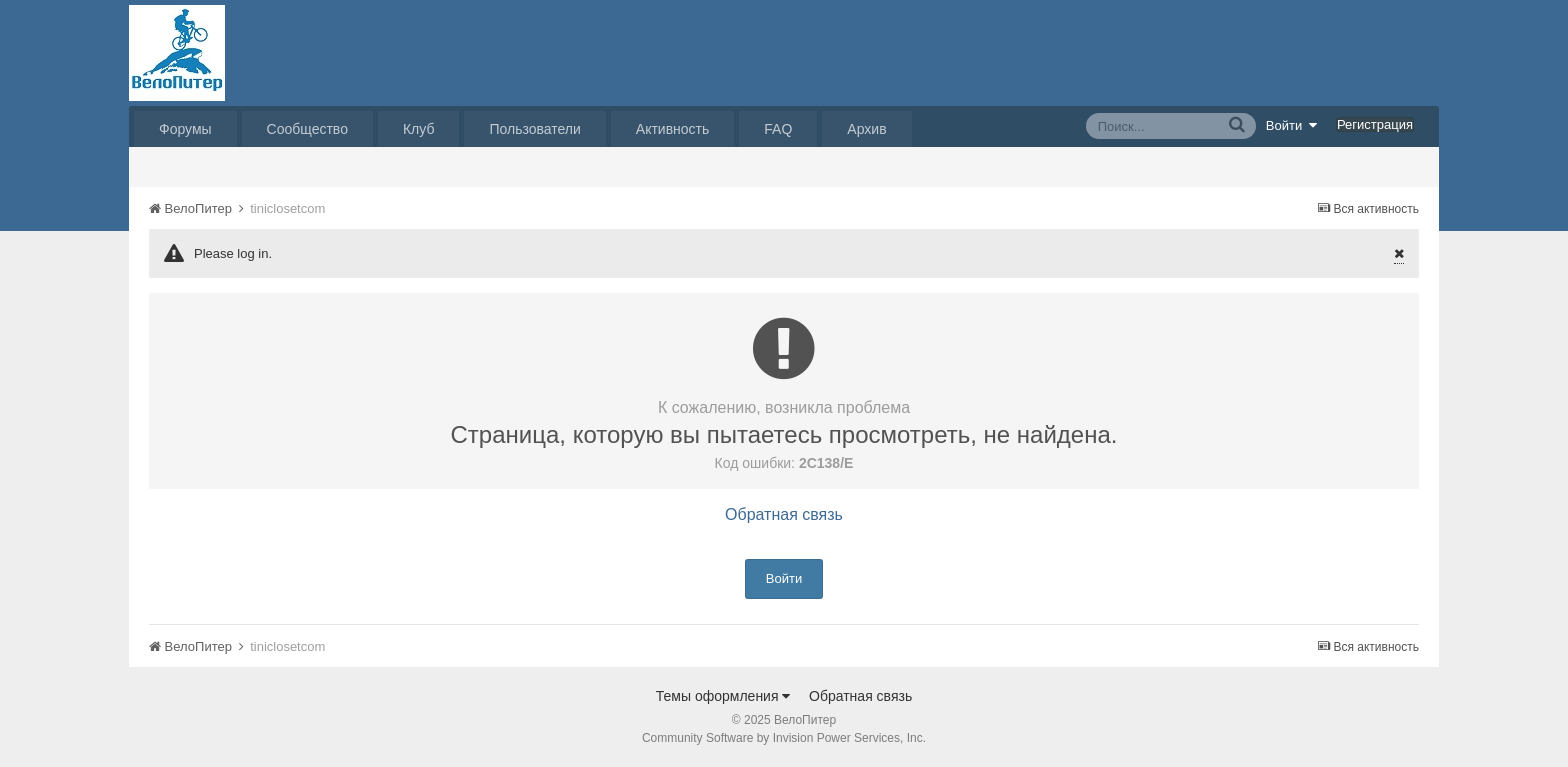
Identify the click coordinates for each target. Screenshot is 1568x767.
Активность (673, 129)
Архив (866, 129)
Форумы (185, 129)
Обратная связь (784, 514)
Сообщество (307, 129)
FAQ (778, 129)
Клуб (419, 129)
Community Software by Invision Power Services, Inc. (784, 738)
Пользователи (534, 129)
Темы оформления (723, 696)
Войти (1292, 125)
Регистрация (1375, 124)
